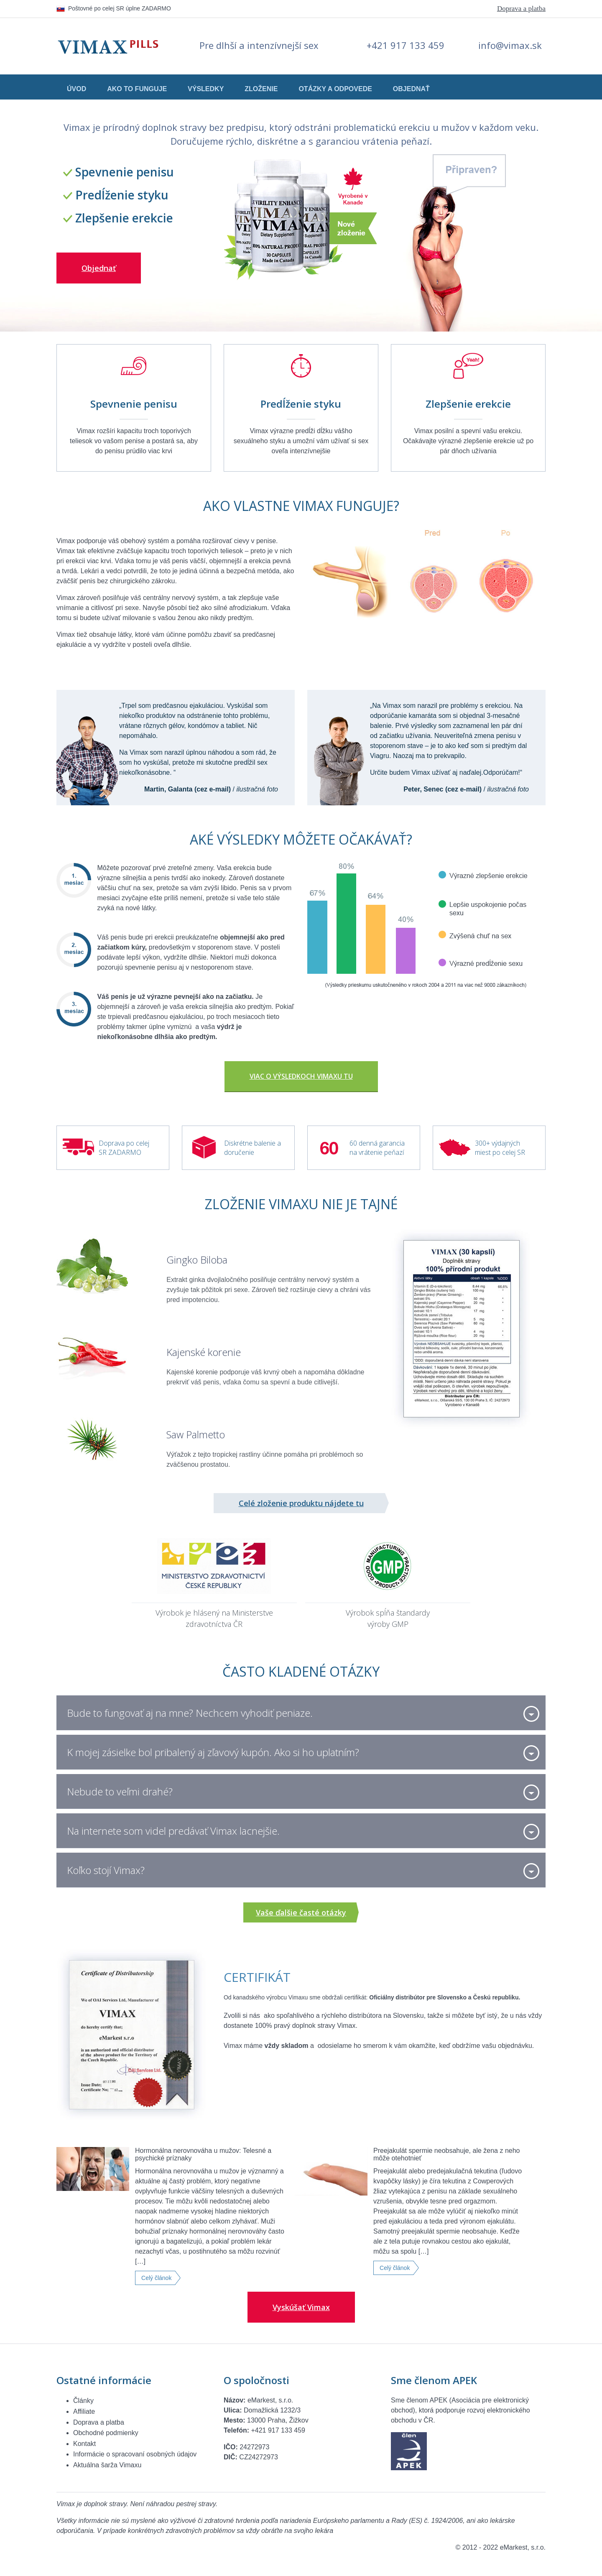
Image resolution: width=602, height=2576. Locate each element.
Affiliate (84, 2411)
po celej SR (508, 1152)
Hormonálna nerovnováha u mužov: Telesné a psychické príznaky (203, 2154)
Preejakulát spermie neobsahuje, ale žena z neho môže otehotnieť (446, 2154)
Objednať (411, 88)
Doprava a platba (521, 9)
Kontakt (84, 2443)
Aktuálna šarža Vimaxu (107, 2465)
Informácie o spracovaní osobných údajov (134, 2454)
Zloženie (261, 88)
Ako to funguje (137, 88)
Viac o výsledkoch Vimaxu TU (301, 1076)
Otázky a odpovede (335, 88)
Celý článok (156, 2278)
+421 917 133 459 (405, 45)
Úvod (76, 88)
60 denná (363, 1143)
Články (83, 2400)
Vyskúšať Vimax (301, 2307)
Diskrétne (238, 1143)
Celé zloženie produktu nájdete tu (301, 1503)
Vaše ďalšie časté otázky (301, 1912)
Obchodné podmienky (105, 2432)
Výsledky (206, 88)
